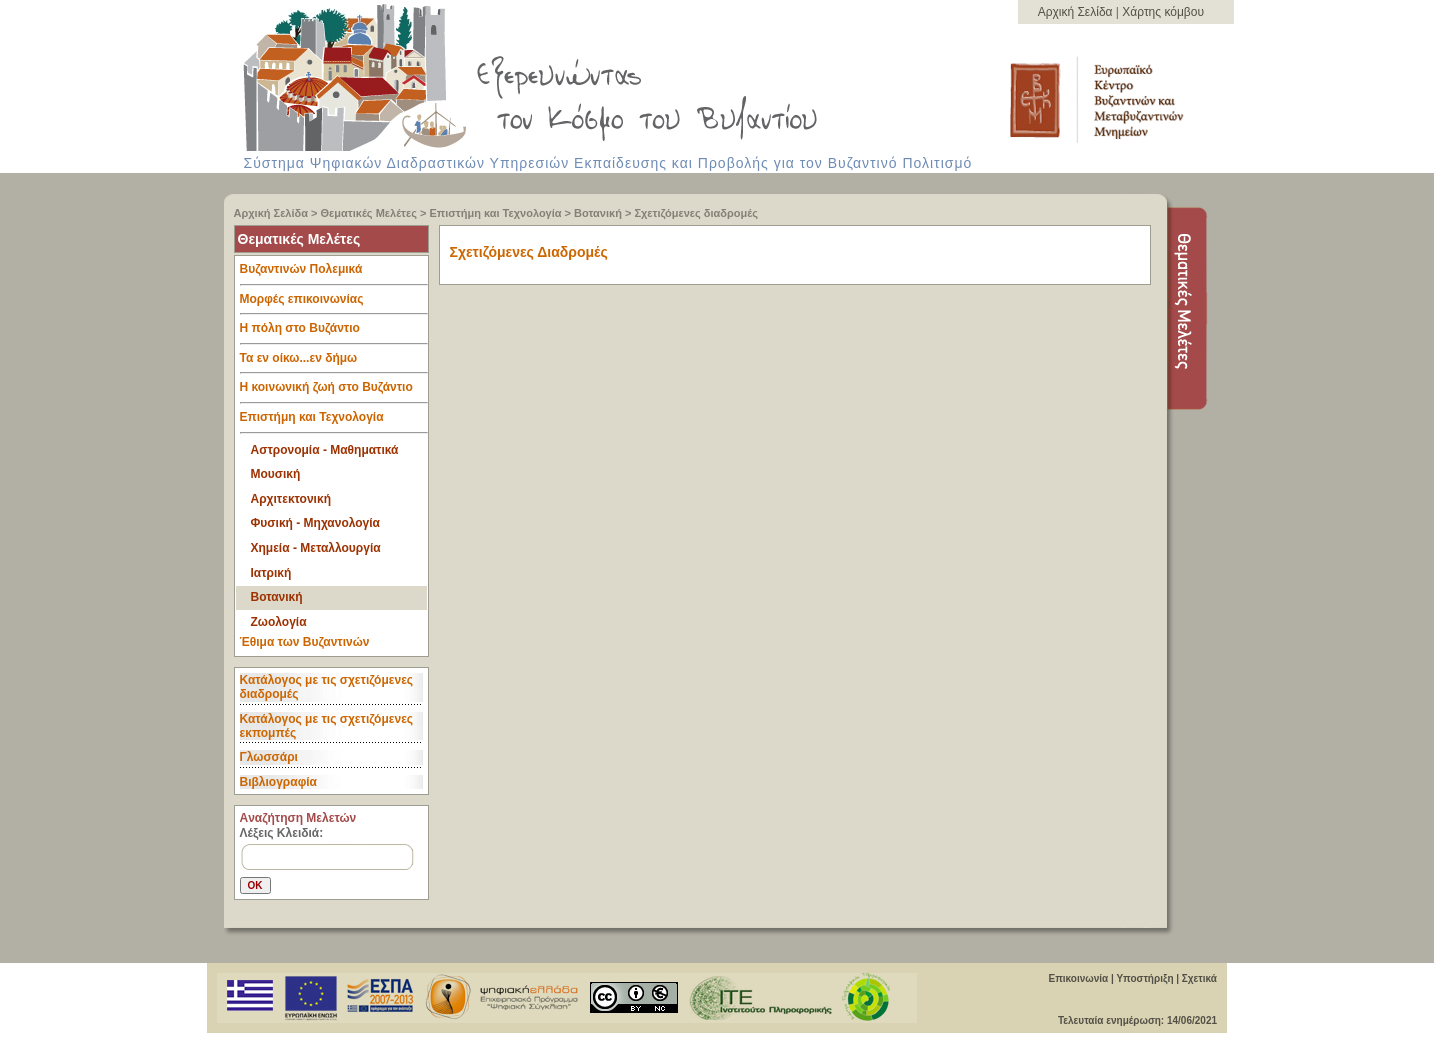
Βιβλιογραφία (278, 782)
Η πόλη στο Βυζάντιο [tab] (334, 333)
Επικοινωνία (1078, 978)
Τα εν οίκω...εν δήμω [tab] (334, 363)
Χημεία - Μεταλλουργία (316, 548)
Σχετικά (1199, 978)
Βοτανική (598, 213)
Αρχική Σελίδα (1077, 12)
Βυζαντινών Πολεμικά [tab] (334, 274)
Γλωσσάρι (269, 757)
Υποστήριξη (1144, 978)
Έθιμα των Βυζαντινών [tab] (305, 643)
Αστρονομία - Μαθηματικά (325, 450)
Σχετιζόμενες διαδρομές (695, 213)
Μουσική (276, 474)
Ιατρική (271, 573)
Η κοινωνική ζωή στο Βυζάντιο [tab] (334, 392)
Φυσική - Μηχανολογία (316, 523)
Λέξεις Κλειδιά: (282, 833)
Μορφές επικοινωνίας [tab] (334, 304)
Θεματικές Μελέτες (369, 213)
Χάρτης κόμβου (1163, 12)
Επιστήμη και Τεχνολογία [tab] (334, 422)
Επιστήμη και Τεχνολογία (496, 213)
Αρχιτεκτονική (291, 499)
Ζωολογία (279, 622)
